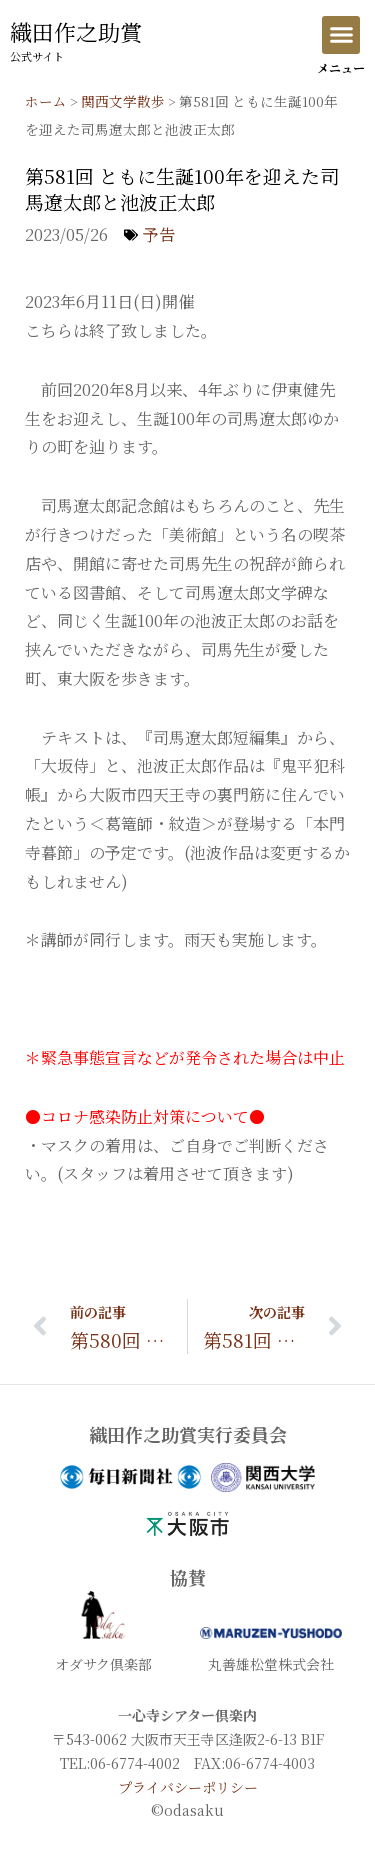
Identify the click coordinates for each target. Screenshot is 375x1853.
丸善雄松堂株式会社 (271, 1664)
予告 (159, 234)
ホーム (46, 101)
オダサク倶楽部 (103, 1664)
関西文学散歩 (123, 101)
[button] (341, 35)
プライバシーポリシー (188, 1787)
